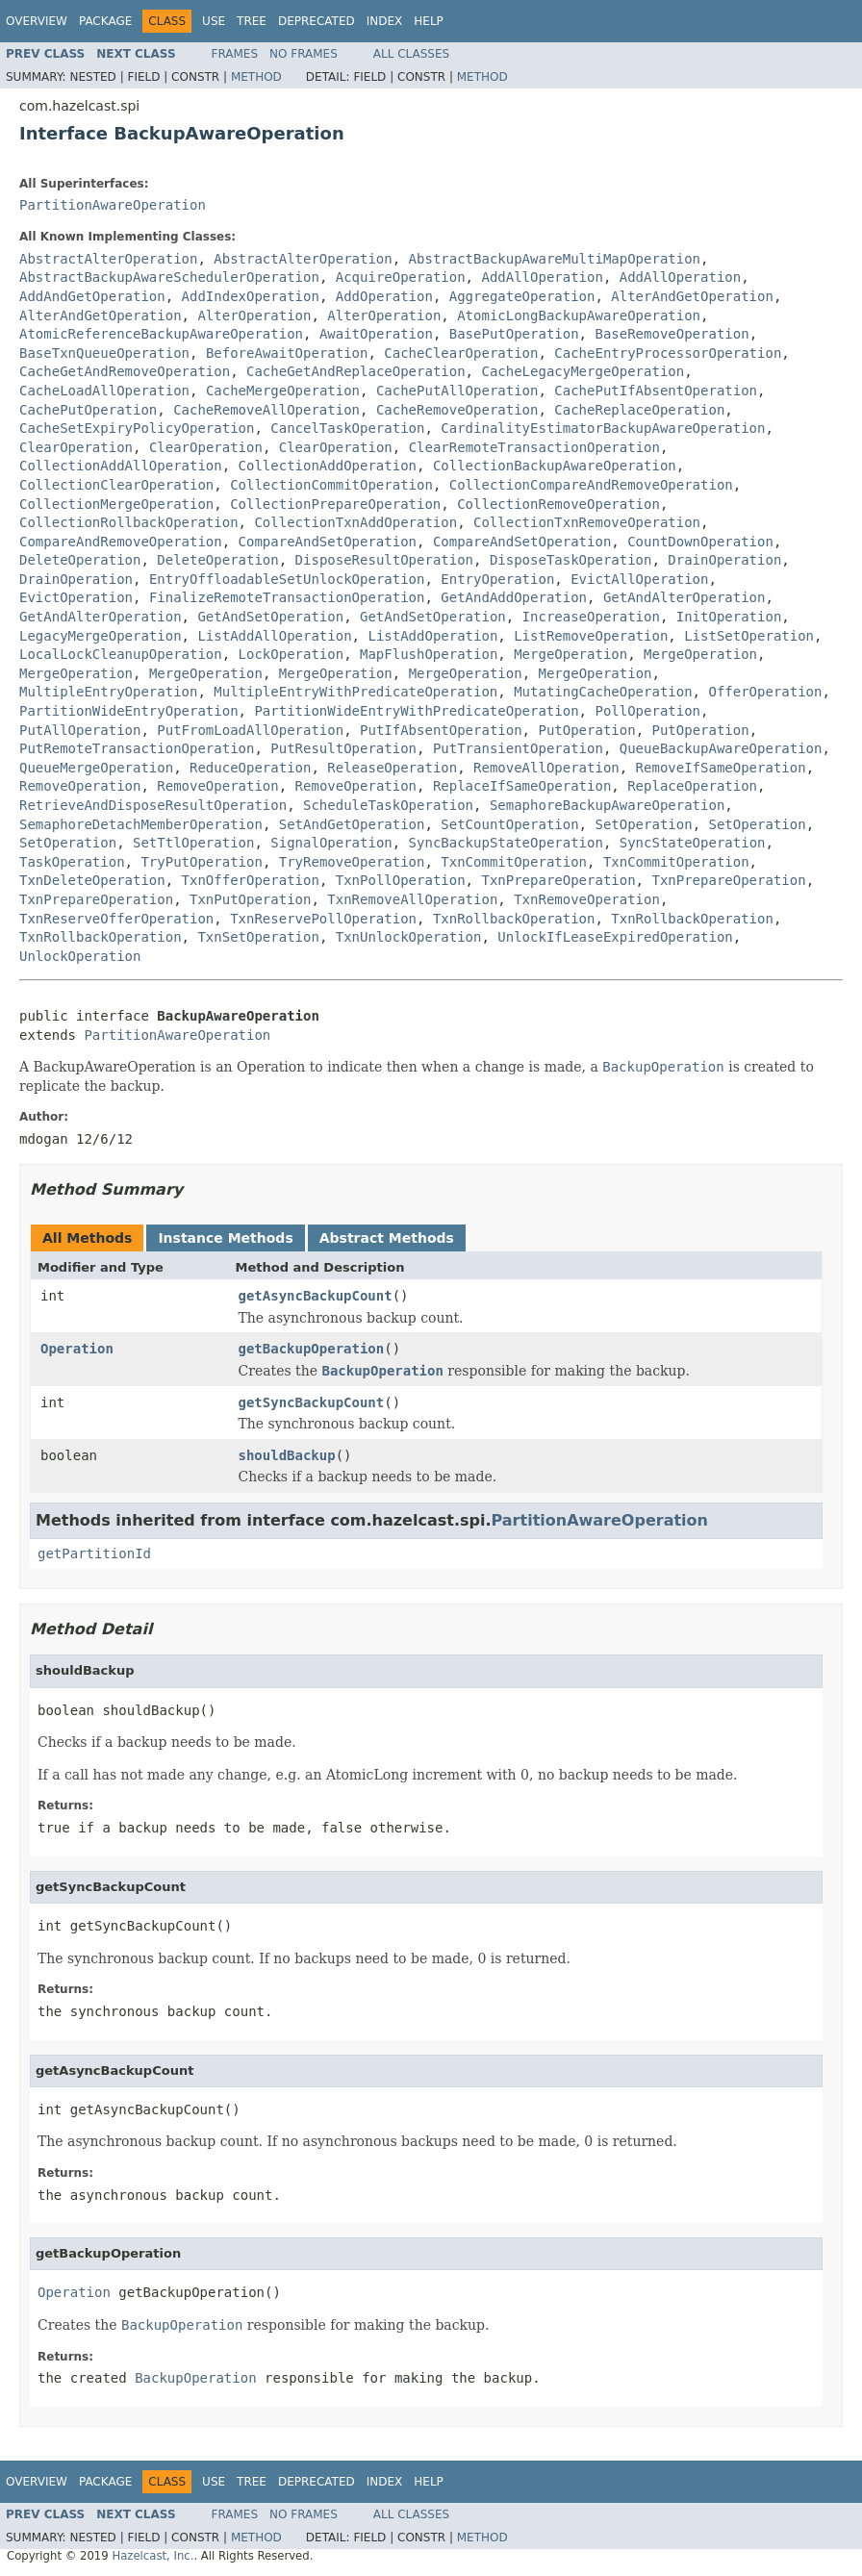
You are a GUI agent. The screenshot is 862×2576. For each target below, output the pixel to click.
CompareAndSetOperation (328, 541)
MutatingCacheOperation (603, 691)
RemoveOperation (79, 786)
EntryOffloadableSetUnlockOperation (287, 579)
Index (385, 21)
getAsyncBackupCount (316, 1295)
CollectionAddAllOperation (120, 465)
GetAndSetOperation (270, 616)
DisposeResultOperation (384, 560)
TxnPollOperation (401, 880)
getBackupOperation (312, 1348)
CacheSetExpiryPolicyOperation (136, 428)
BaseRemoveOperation (671, 333)
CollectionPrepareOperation (335, 504)
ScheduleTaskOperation (388, 805)
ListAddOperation (432, 636)
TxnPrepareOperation (558, 880)
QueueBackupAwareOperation (721, 748)
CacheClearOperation (461, 353)
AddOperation (384, 296)
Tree (251, 21)
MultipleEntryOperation (108, 691)
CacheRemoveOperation (457, 409)
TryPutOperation (201, 862)
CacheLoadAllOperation (104, 390)
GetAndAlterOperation (684, 597)
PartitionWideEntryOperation (129, 711)
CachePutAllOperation (457, 390)
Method (256, 77)
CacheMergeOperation (283, 390)
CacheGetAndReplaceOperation (356, 371)
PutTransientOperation (518, 748)
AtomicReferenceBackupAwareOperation (161, 333)
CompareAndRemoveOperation (120, 541)
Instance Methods (225, 1238)
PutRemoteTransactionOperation (136, 748)
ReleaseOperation (392, 767)
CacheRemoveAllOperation (266, 409)
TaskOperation (72, 862)
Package (105, 21)
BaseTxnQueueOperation (104, 353)
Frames (235, 54)
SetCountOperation (509, 824)
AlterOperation (254, 315)
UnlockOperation (79, 956)
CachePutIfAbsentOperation (655, 390)
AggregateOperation (522, 296)
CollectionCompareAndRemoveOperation (591, 484)
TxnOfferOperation (250, 880)
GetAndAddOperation (514, 597)
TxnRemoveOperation (587, 899)
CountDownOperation (700, 541)
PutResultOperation (343, 748)
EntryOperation (497, 579)
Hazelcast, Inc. (152, 2556)
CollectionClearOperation (116, 484)
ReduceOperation (250, 767)
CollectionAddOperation (328, 465)
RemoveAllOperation (546, 767)
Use (213, 21)
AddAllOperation (541, 277)
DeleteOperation (79, 560)
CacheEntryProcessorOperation (667, 353)
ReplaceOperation (692, 786)
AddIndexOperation (250, 296)
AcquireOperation (401, 277)
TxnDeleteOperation (92, 880)
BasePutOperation (514, 333)
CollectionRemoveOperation (558, 504)
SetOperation (643, 824)
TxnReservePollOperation (323, 918)
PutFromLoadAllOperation (250, 730)
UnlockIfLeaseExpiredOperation (614, 937)
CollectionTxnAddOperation (355, 522)
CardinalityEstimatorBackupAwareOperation (603, 428)
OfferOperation (765, 691)
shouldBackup (287, 1455)
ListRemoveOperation (591, 636)
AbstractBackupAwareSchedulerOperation (169, 277)
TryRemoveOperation (352, 862)
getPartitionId (94, 1553)
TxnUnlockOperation (409, 937)
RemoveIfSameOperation (721, 767)
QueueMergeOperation (96, 767)
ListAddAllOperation (274, 636)
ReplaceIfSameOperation (522, 786)
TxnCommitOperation (514, 862)
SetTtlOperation (193, 842)
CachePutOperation (88, 409)
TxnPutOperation (250, 899)
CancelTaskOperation (347, 428)
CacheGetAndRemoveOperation (124, 371)
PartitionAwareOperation (112, 205)
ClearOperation (76, 447)
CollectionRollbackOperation (129, 522)
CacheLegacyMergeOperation (582, 371)
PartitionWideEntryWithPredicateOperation (416, 711)
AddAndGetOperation (92, 296)
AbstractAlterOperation (108, 258)
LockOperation (291, 654)
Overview (36, 21)
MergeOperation (570, 654)
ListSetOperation (749, 636)
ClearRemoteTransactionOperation (534, 447)
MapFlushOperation (428, 654)
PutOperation (586, 730)
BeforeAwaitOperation (287, 353)
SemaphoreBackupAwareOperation (607, 805)
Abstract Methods (386, 1238)
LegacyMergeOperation (100, 636)
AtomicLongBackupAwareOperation (578, 315)
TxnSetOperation (257, 937)
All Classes (411, 54)
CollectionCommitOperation (331, 484)
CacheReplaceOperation (639, 409)
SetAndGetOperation (352, 824)
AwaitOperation (376, 333)
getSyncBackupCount (312, 1402)
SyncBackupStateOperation (506, 842)
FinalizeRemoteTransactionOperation (287, 597)
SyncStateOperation (693, 842)
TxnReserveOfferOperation (116, 918)
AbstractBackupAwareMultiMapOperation (554, 258)
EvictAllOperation (639, 579)
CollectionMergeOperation (116, 504)
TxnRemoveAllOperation (412, 899)
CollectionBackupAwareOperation (554, 465)
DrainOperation (724, 560)
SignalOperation (331, 842)
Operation (77, 1348)
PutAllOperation (79, 730)
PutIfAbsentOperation (441, 730)
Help (429, 21)
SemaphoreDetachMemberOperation (141, 824)
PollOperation (647, 711)
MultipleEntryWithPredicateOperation (355, 691)
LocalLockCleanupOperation (120, 654)
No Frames (303, 54)
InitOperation (729, 616)
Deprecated (316, 21)
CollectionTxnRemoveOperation (586, 522)
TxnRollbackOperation (514, 918)
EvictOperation (76, 597)
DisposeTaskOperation (571, 560)
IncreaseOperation (591, 616)
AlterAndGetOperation (692, 296)
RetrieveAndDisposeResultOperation (153, 805)
